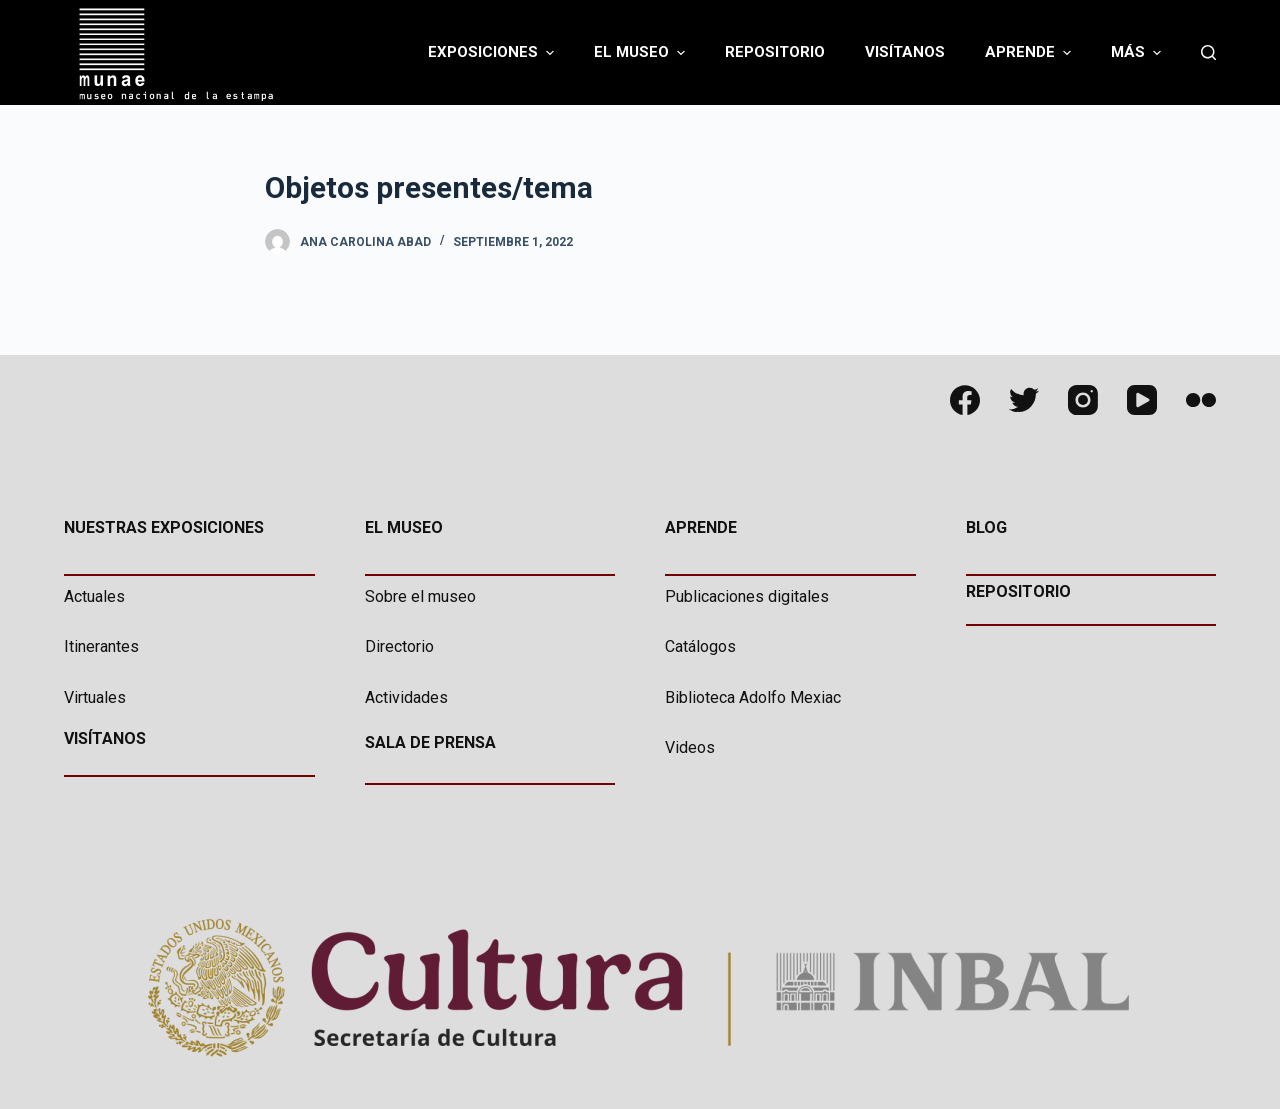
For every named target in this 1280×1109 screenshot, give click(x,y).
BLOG (986, 527)
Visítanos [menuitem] (905, 52)
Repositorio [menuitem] (775, 52)
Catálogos (700, 646)
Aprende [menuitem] (1030, 52)
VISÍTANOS (105, 738)
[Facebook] (965, 400)
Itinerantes (101, 646)
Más (1138, 52)
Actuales (94, 596)
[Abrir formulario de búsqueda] (1208, 52)
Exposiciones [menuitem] (493, 52)
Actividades (406, 697)
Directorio (399, 646)
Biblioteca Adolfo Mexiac (753, 697)
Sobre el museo (420, 596)
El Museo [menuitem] (642, 52)
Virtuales (95, 697)
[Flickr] (1201, 400)
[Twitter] (1024, 400)
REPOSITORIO (1018, 591)
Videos (690, 747)
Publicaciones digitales (747, 596)
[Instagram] (1083, 400)
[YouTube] (1142, 400)
